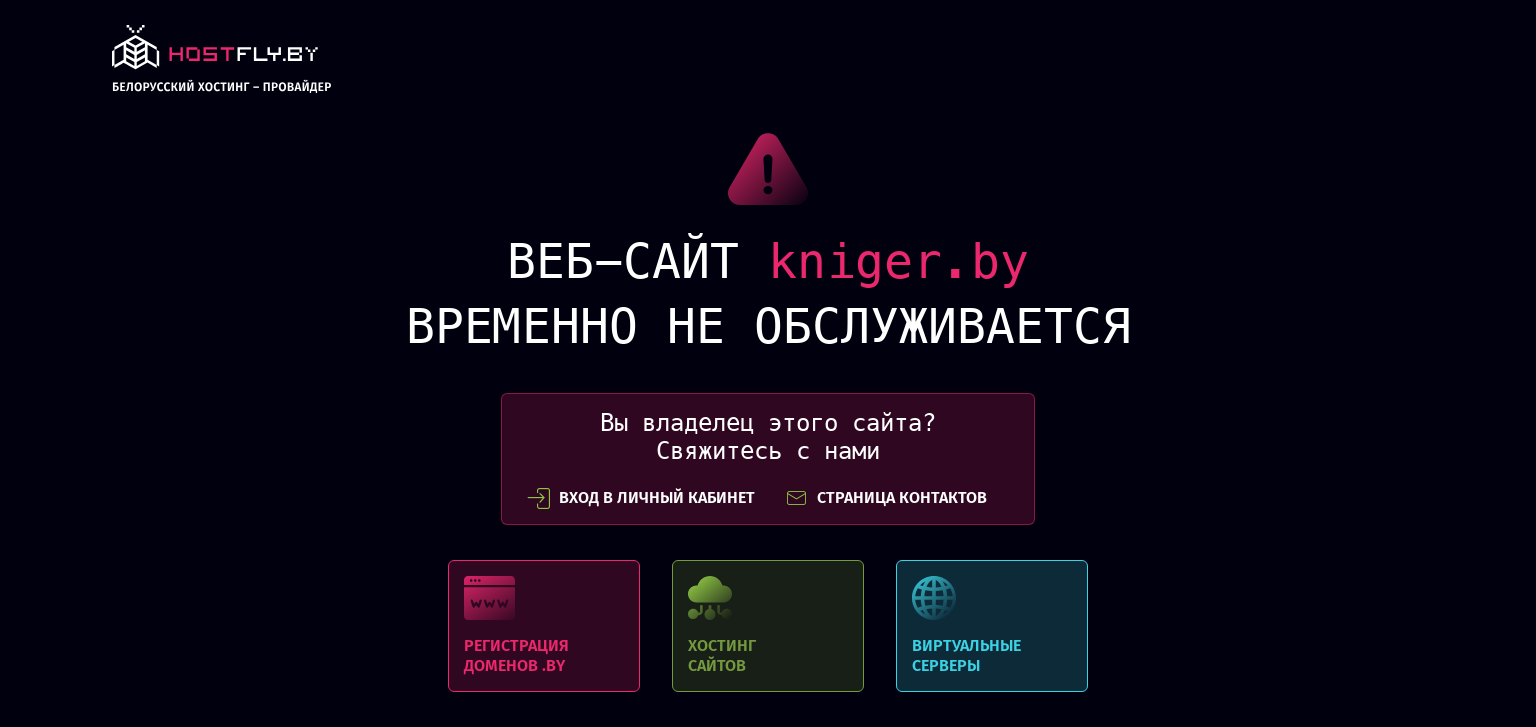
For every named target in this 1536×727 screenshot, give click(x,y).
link (221, 64)
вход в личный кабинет (641, 498)
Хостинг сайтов (768, 626)
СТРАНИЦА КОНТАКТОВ (886, 498)
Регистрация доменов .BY (544, 626)
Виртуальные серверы (992, 626)
